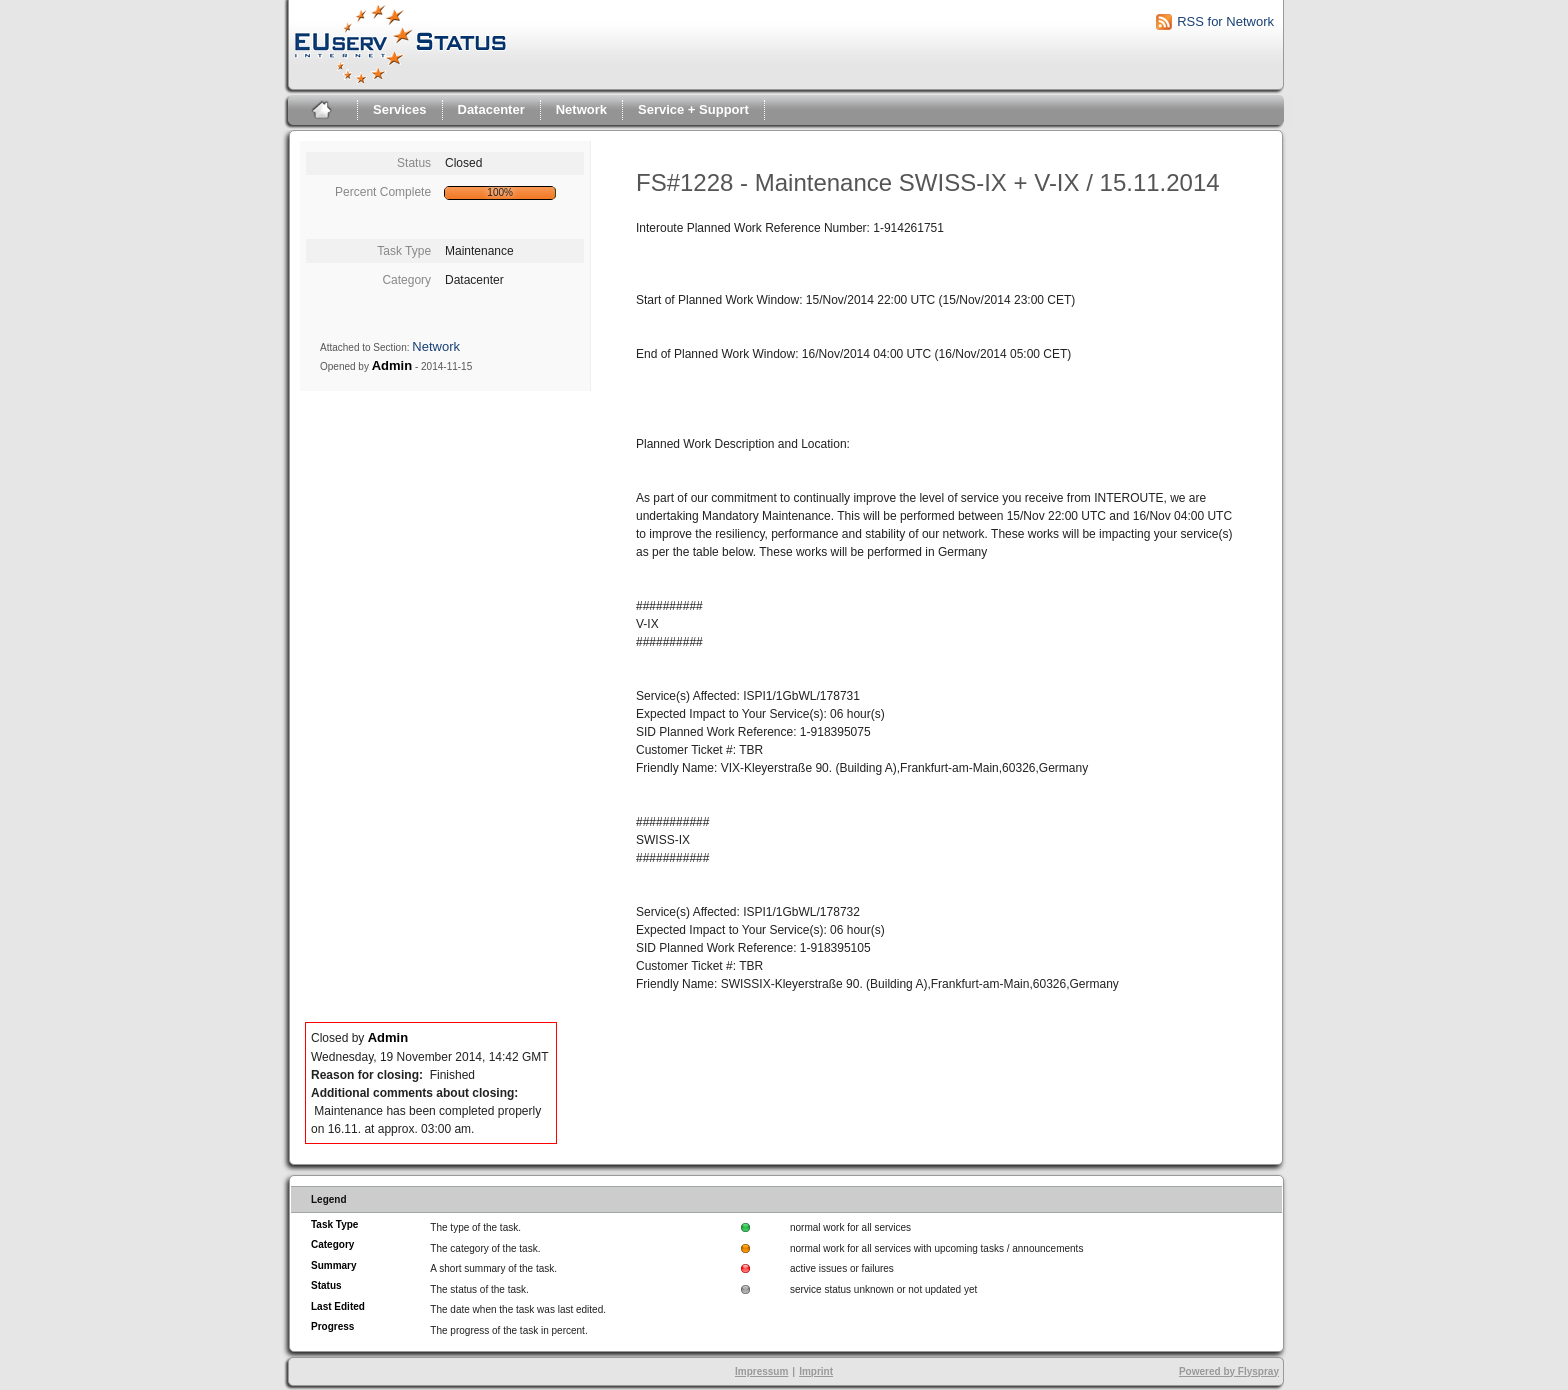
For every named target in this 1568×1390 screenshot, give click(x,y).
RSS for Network (1225, 21)
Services (400, 109)
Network (581, 109)
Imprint (816, 1371)
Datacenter (491, 109)
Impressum (761, 1371)
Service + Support (693, 109)
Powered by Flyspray (1229, 1371)
